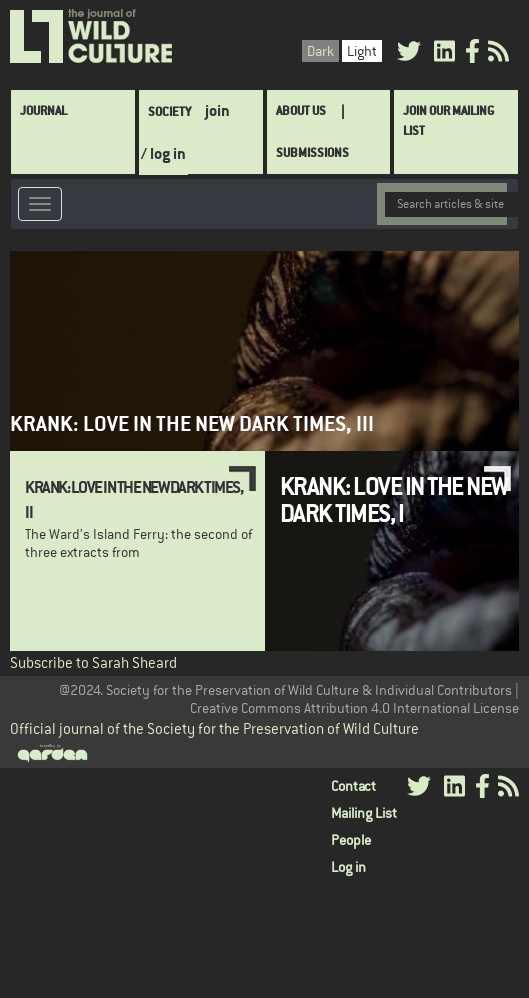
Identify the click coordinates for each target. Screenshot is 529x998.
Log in (348, 867)
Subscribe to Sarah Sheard (93, 662)
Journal (43, 110)
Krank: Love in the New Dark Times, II (133, 499)
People (351, 840)
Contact (353, 786)
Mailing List (364, 813)
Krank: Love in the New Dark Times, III (192, 423)
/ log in (163, 153)
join (217, 110)
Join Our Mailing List (448, 120)
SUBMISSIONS (312, 152)
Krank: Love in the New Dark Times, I (394, 499)
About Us (301, 110)
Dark (320, 51)
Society (169, 111)
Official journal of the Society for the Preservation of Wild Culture (214, 728)
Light (362, 51)
